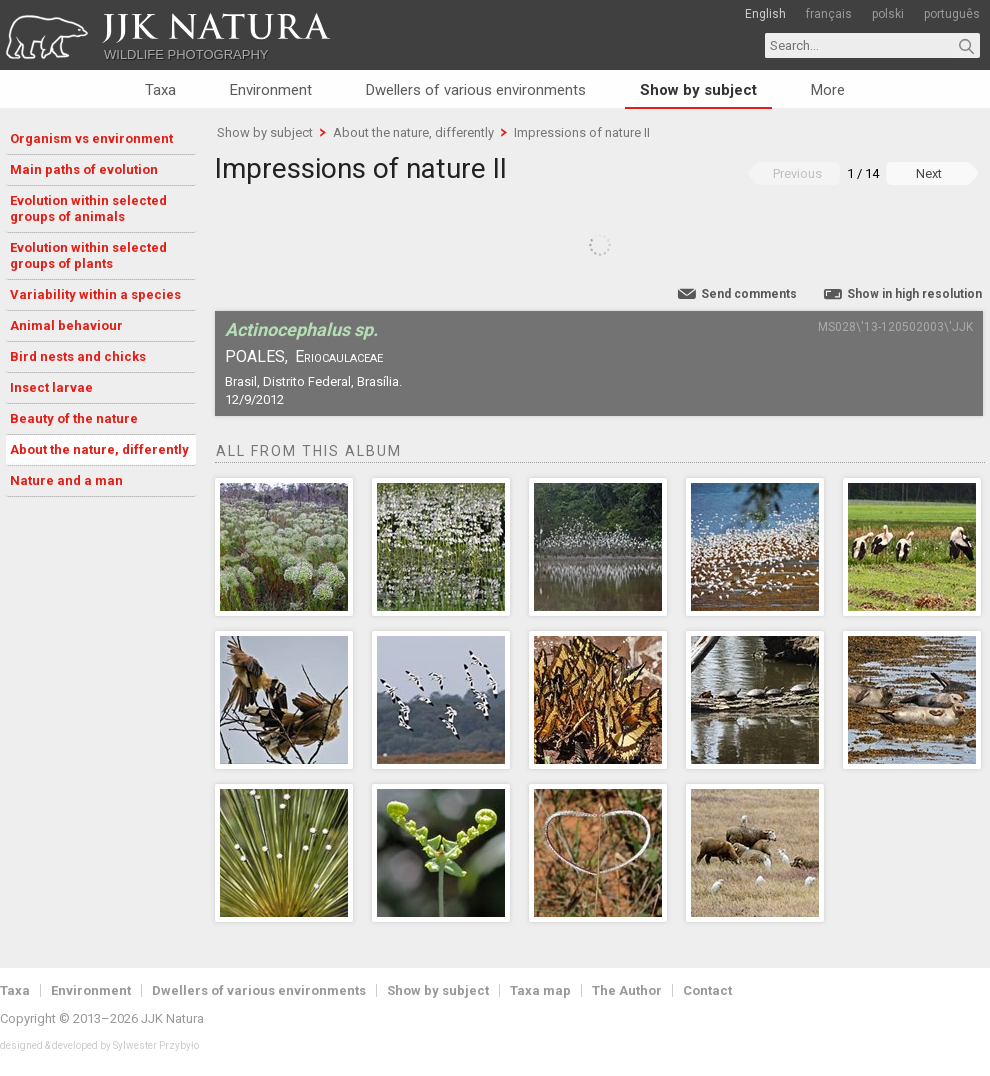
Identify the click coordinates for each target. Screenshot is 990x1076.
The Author (627, 990)
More (828, 90)
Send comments (749, 294)
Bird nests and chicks (78, 356)
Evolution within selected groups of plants (88, 255)
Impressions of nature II (582, 132)
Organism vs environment (91, 138)
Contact (707, 990)
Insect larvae (51, 387)
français (829, 14)
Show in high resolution (914, 294)
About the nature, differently (99, 449)
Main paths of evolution (84, 169)
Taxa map (540, 990)
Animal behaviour (66, 325)
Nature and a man (66, 480)
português (952, 14)
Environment (271, 90)
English (765, 14)
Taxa (160, 90)
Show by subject (698, 90)
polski (888, 14)
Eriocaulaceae (339, 356)
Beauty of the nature (74, 418)
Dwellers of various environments (476, 90)
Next (929, 173)
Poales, (256, 356)
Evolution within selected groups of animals (88, 208)
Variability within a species (95, 294)
